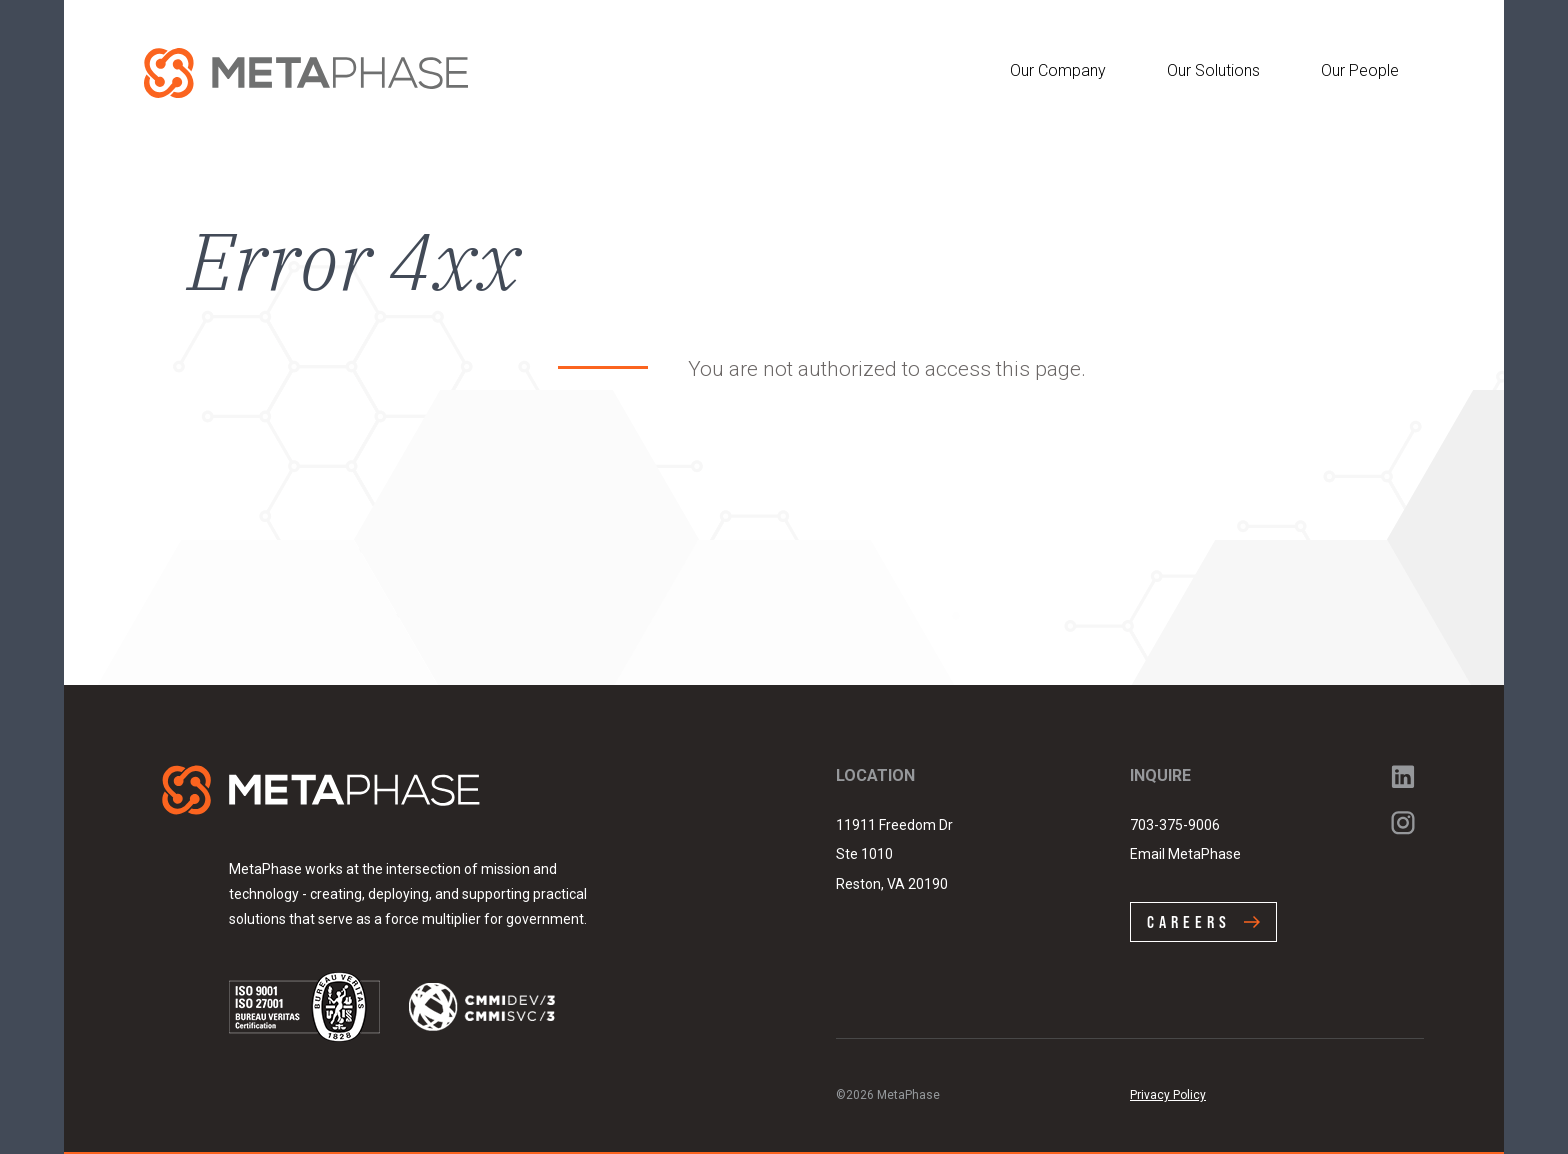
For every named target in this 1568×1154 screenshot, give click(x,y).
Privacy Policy (1168, 1095)
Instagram (1403, 823)
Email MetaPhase (1185, 854)
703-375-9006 (1175, 825)
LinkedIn (1403, 777)
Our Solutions (1213, 70)
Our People (1360, 70)
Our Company (1058, 70)
